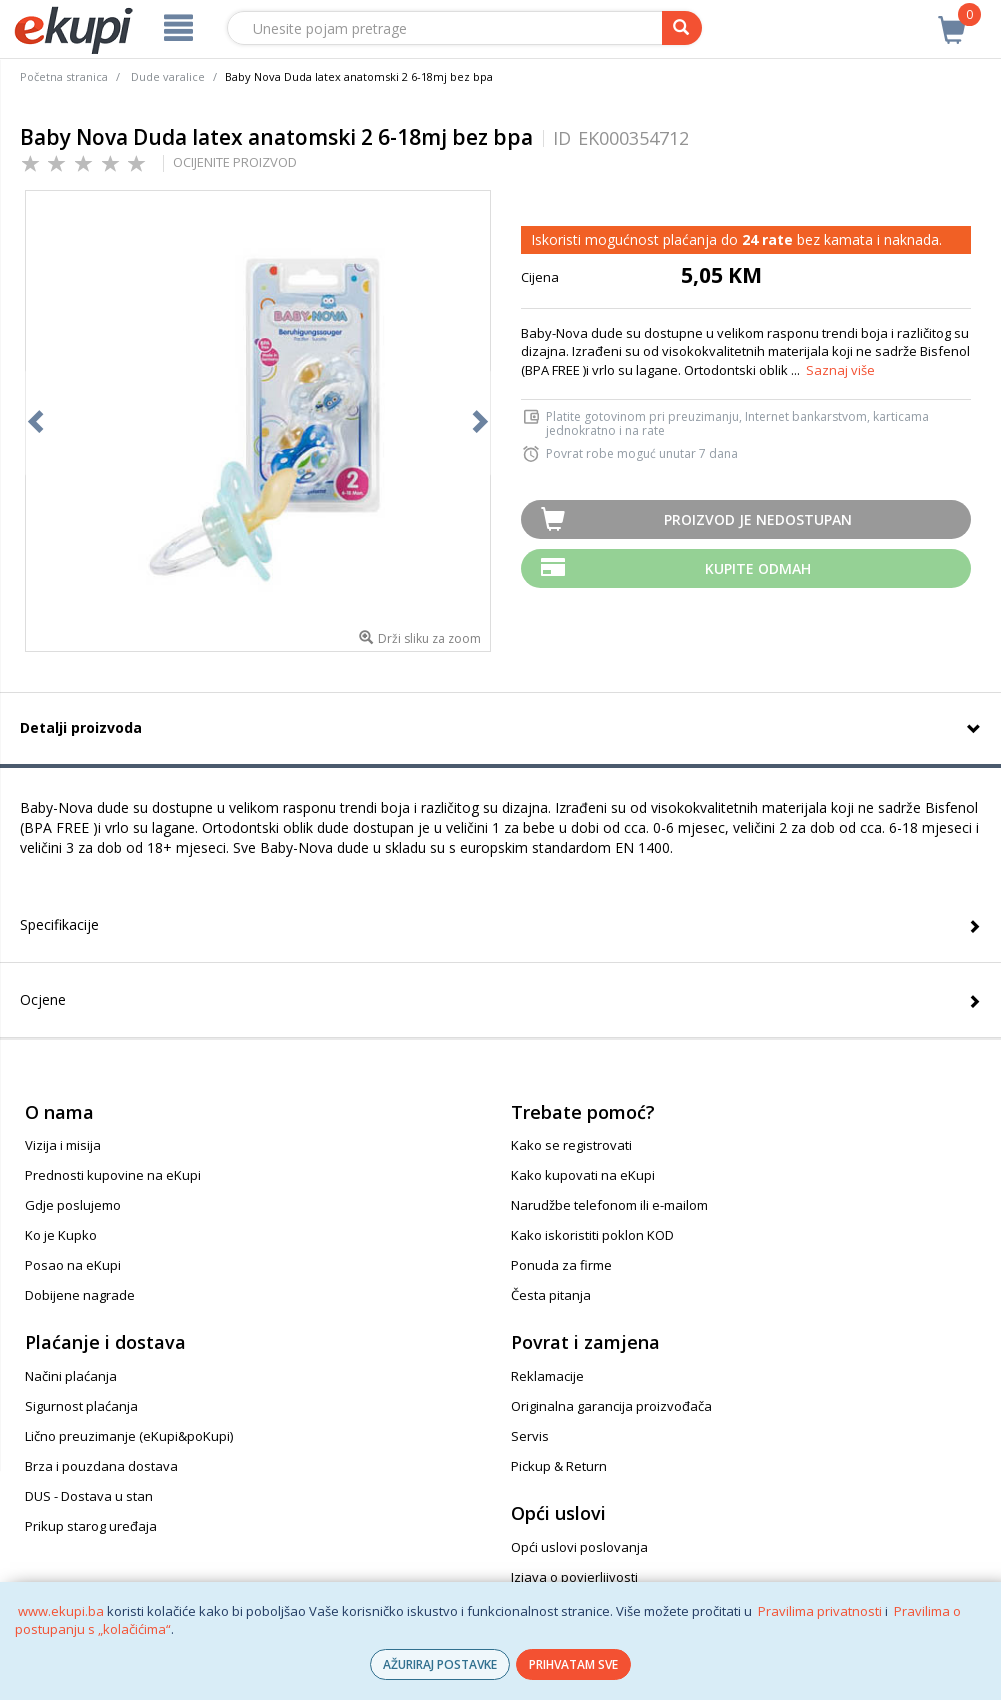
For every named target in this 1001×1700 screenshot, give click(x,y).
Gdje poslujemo (73, 1205)
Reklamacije (547, 1376)
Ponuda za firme (561, 1265)
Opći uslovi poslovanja (579, 1547)
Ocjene (43, 999)
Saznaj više (840, 370)
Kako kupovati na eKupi (583, 1175)
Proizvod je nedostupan (758, 519)
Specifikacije (59, 924)
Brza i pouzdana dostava (101, 1466)
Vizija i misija (63, 1145)
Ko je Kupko (61, 1235)
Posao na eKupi (73, 1265)
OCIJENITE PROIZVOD (235, 162)
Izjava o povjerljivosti (574, 1577)
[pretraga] (682, 28)
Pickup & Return (559, 1466)
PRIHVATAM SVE (573, 1664)
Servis (530, 1436)
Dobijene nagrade (80, 1295)
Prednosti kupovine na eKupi (113, 1175)
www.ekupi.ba (61, 1611)
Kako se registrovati (571, 1145)
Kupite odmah (758, 568)
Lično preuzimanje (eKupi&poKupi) (129, 1436)
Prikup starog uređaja (91, 1526)
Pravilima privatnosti (820, 1611)
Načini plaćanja (71, 1376)
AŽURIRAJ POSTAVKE (440, 1664)
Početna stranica (64, 76)
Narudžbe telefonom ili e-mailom (609, 1205)
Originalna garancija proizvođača (611, 1406)
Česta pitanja (551, 1295)
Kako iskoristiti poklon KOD (592, 1235)
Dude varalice (168, 76)
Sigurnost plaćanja (81, 1406)
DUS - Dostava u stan (89, 1496)
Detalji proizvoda (81, 727)
